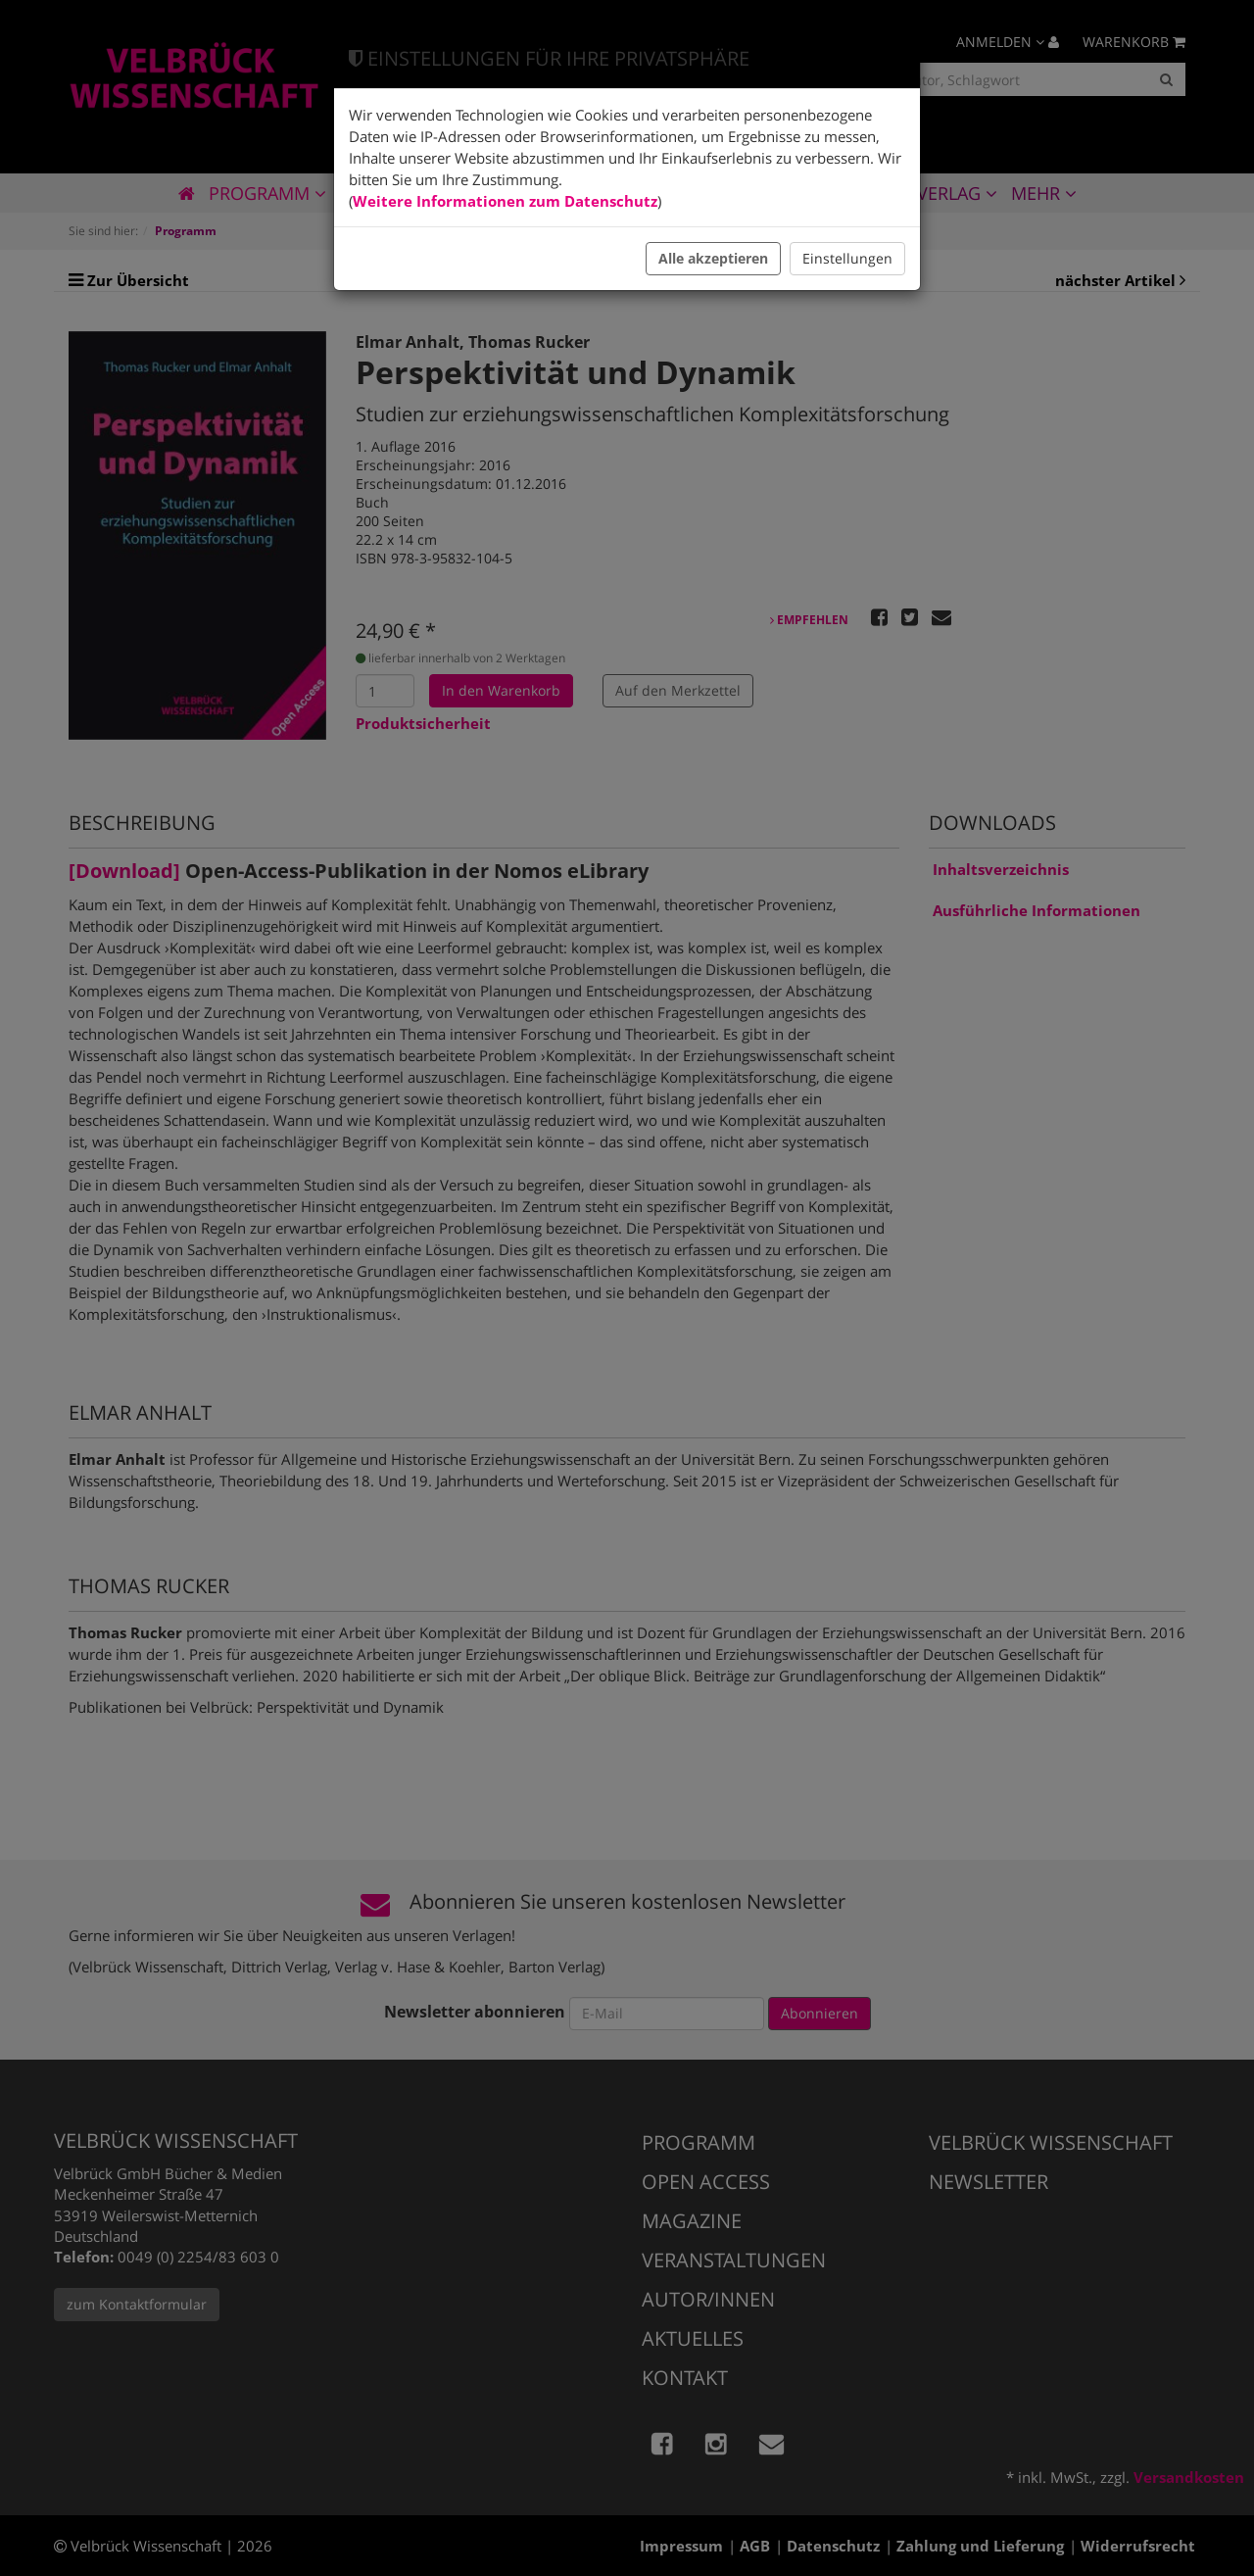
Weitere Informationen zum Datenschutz (505, 201)
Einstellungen (847, 258)
